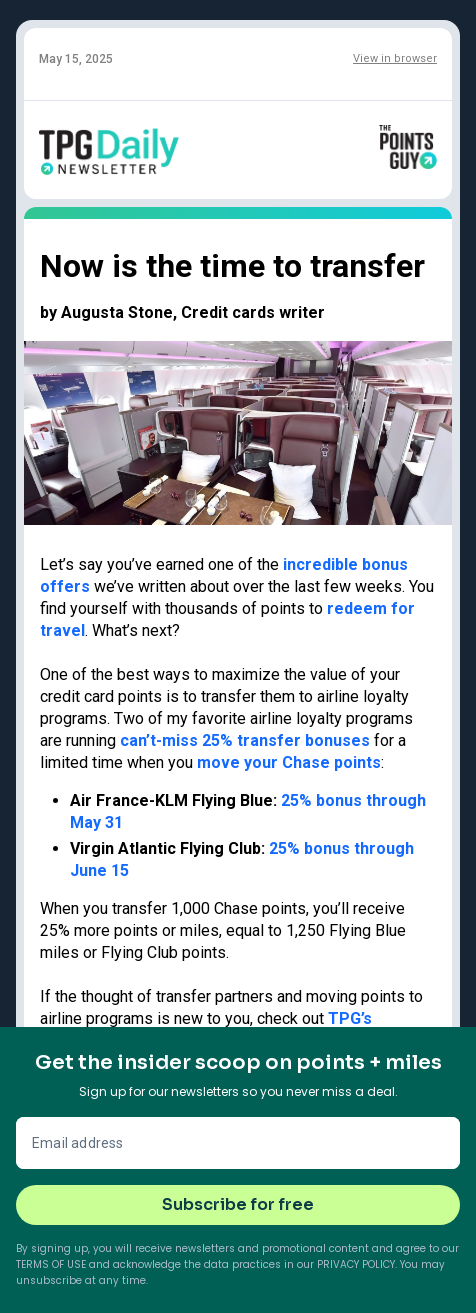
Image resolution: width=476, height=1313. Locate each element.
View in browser (395, 58)
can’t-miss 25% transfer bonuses (245, 740)
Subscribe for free (238, 1204)
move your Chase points (289, 762)
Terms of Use (51, 1264)
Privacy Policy (356, 1264)
